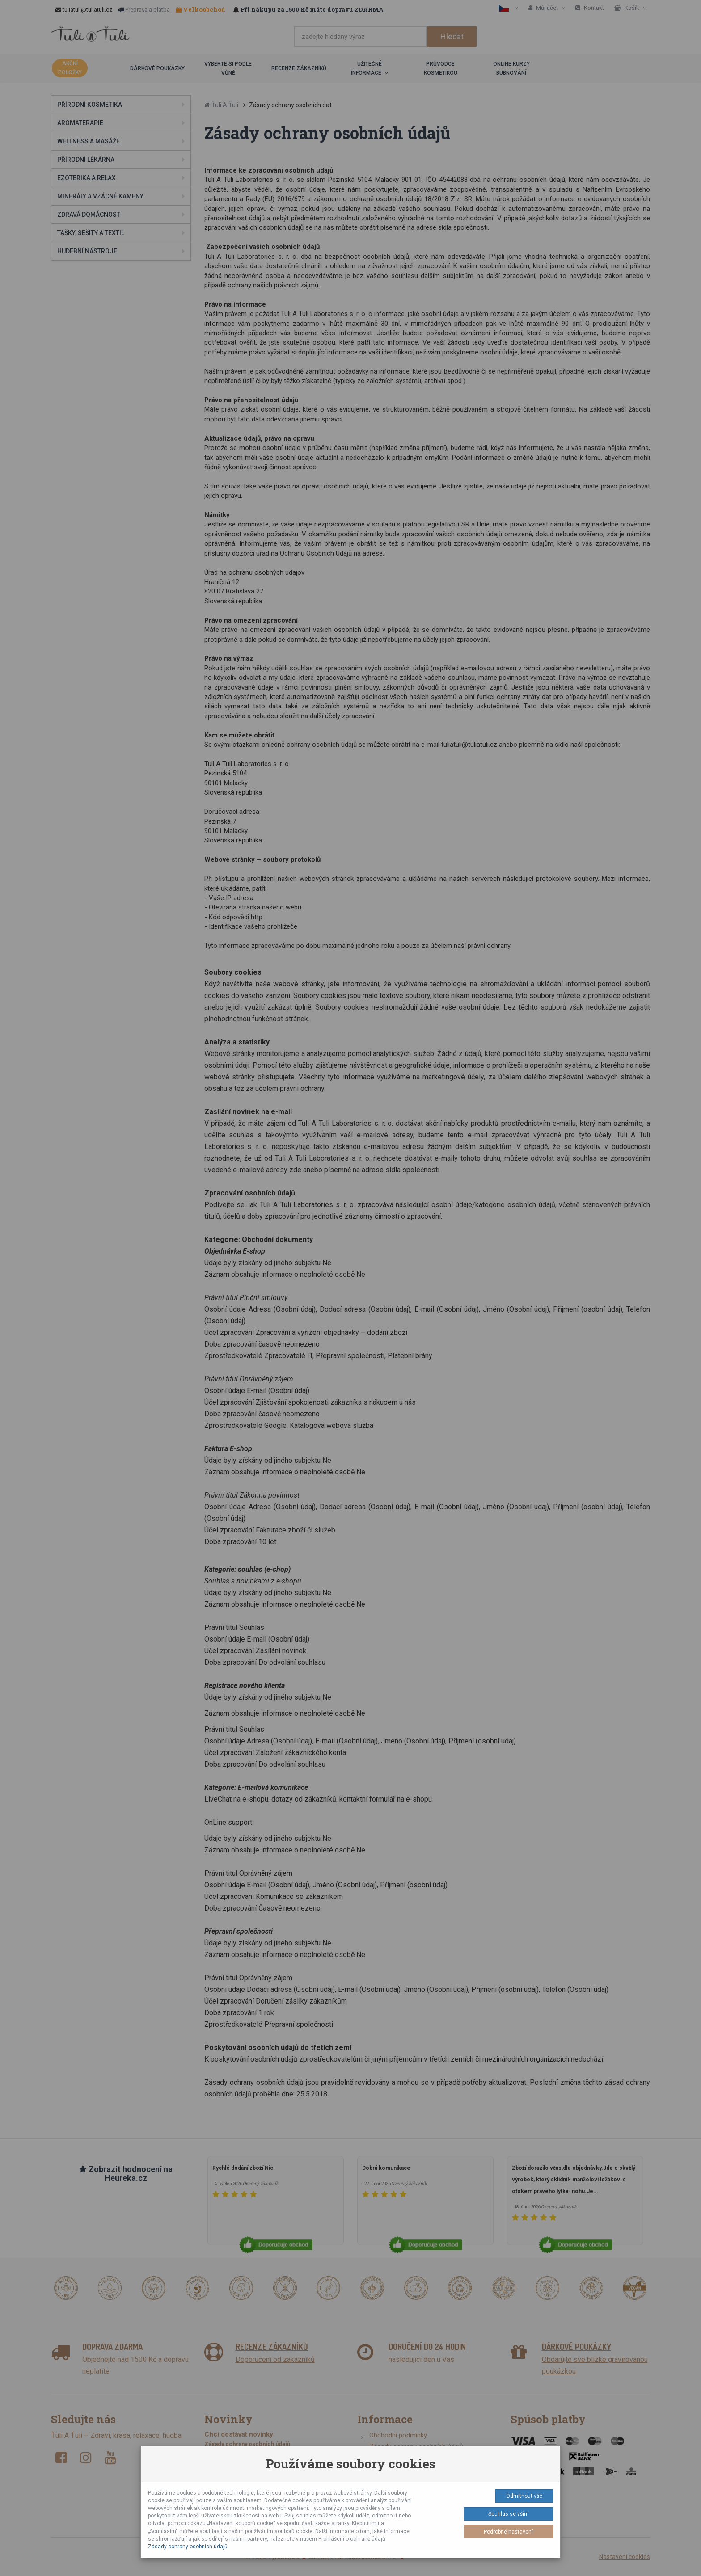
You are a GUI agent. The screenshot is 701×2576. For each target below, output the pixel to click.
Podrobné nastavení (508, 2532)
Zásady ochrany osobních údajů (188, 2546)
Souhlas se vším (508, 2514)
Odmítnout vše (524, 2496)
